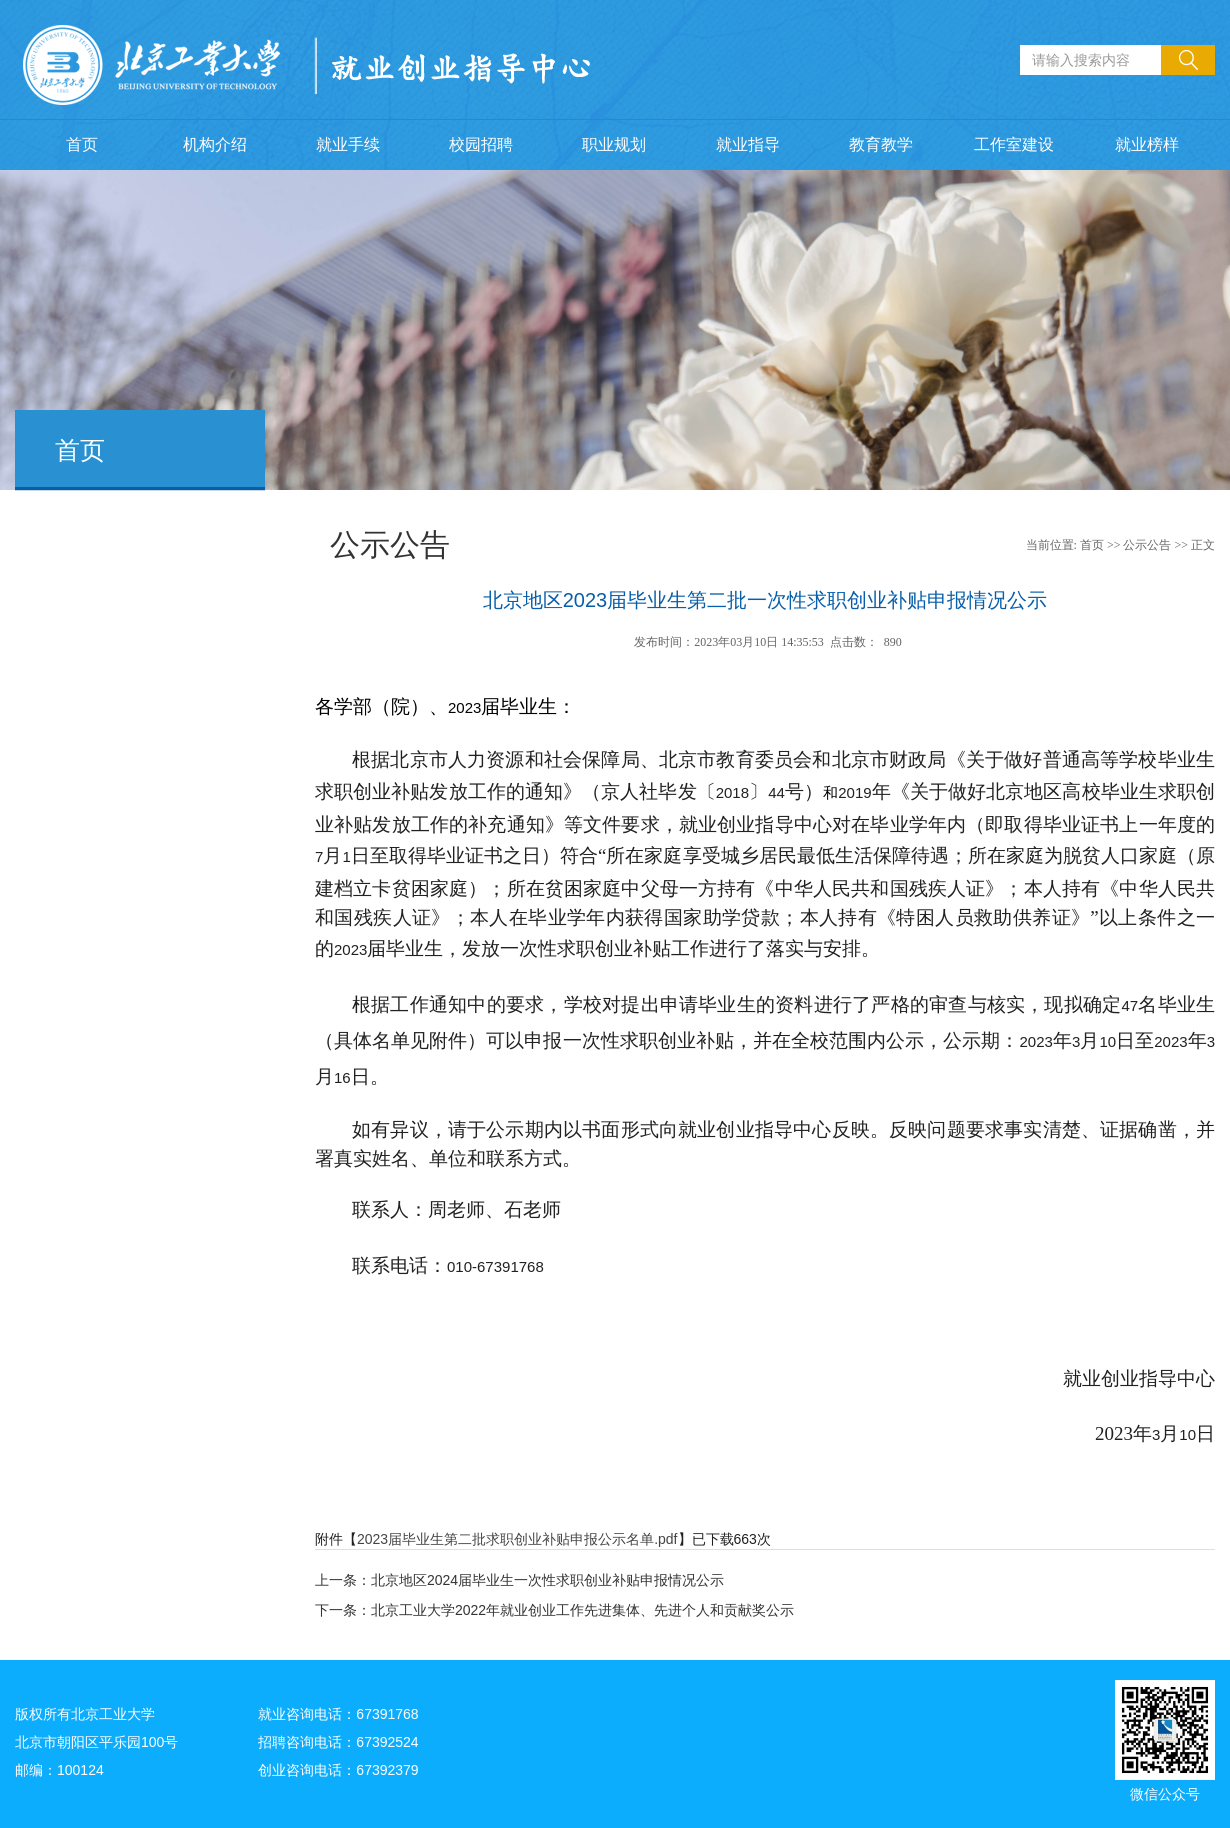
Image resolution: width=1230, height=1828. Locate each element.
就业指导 (748, 144)
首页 (82, 144)
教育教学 (881, 144)
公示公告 (1147, 545)
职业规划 (614, 144)
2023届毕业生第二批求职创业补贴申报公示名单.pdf (517, 1539)
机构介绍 (215, 144)
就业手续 (348, 144)
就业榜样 (1147, 144)
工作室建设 (1014, 144)
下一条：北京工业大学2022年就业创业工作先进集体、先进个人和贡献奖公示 (554, 1610)
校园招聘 (481, 144)
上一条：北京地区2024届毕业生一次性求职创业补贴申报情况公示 (519, 1580)
